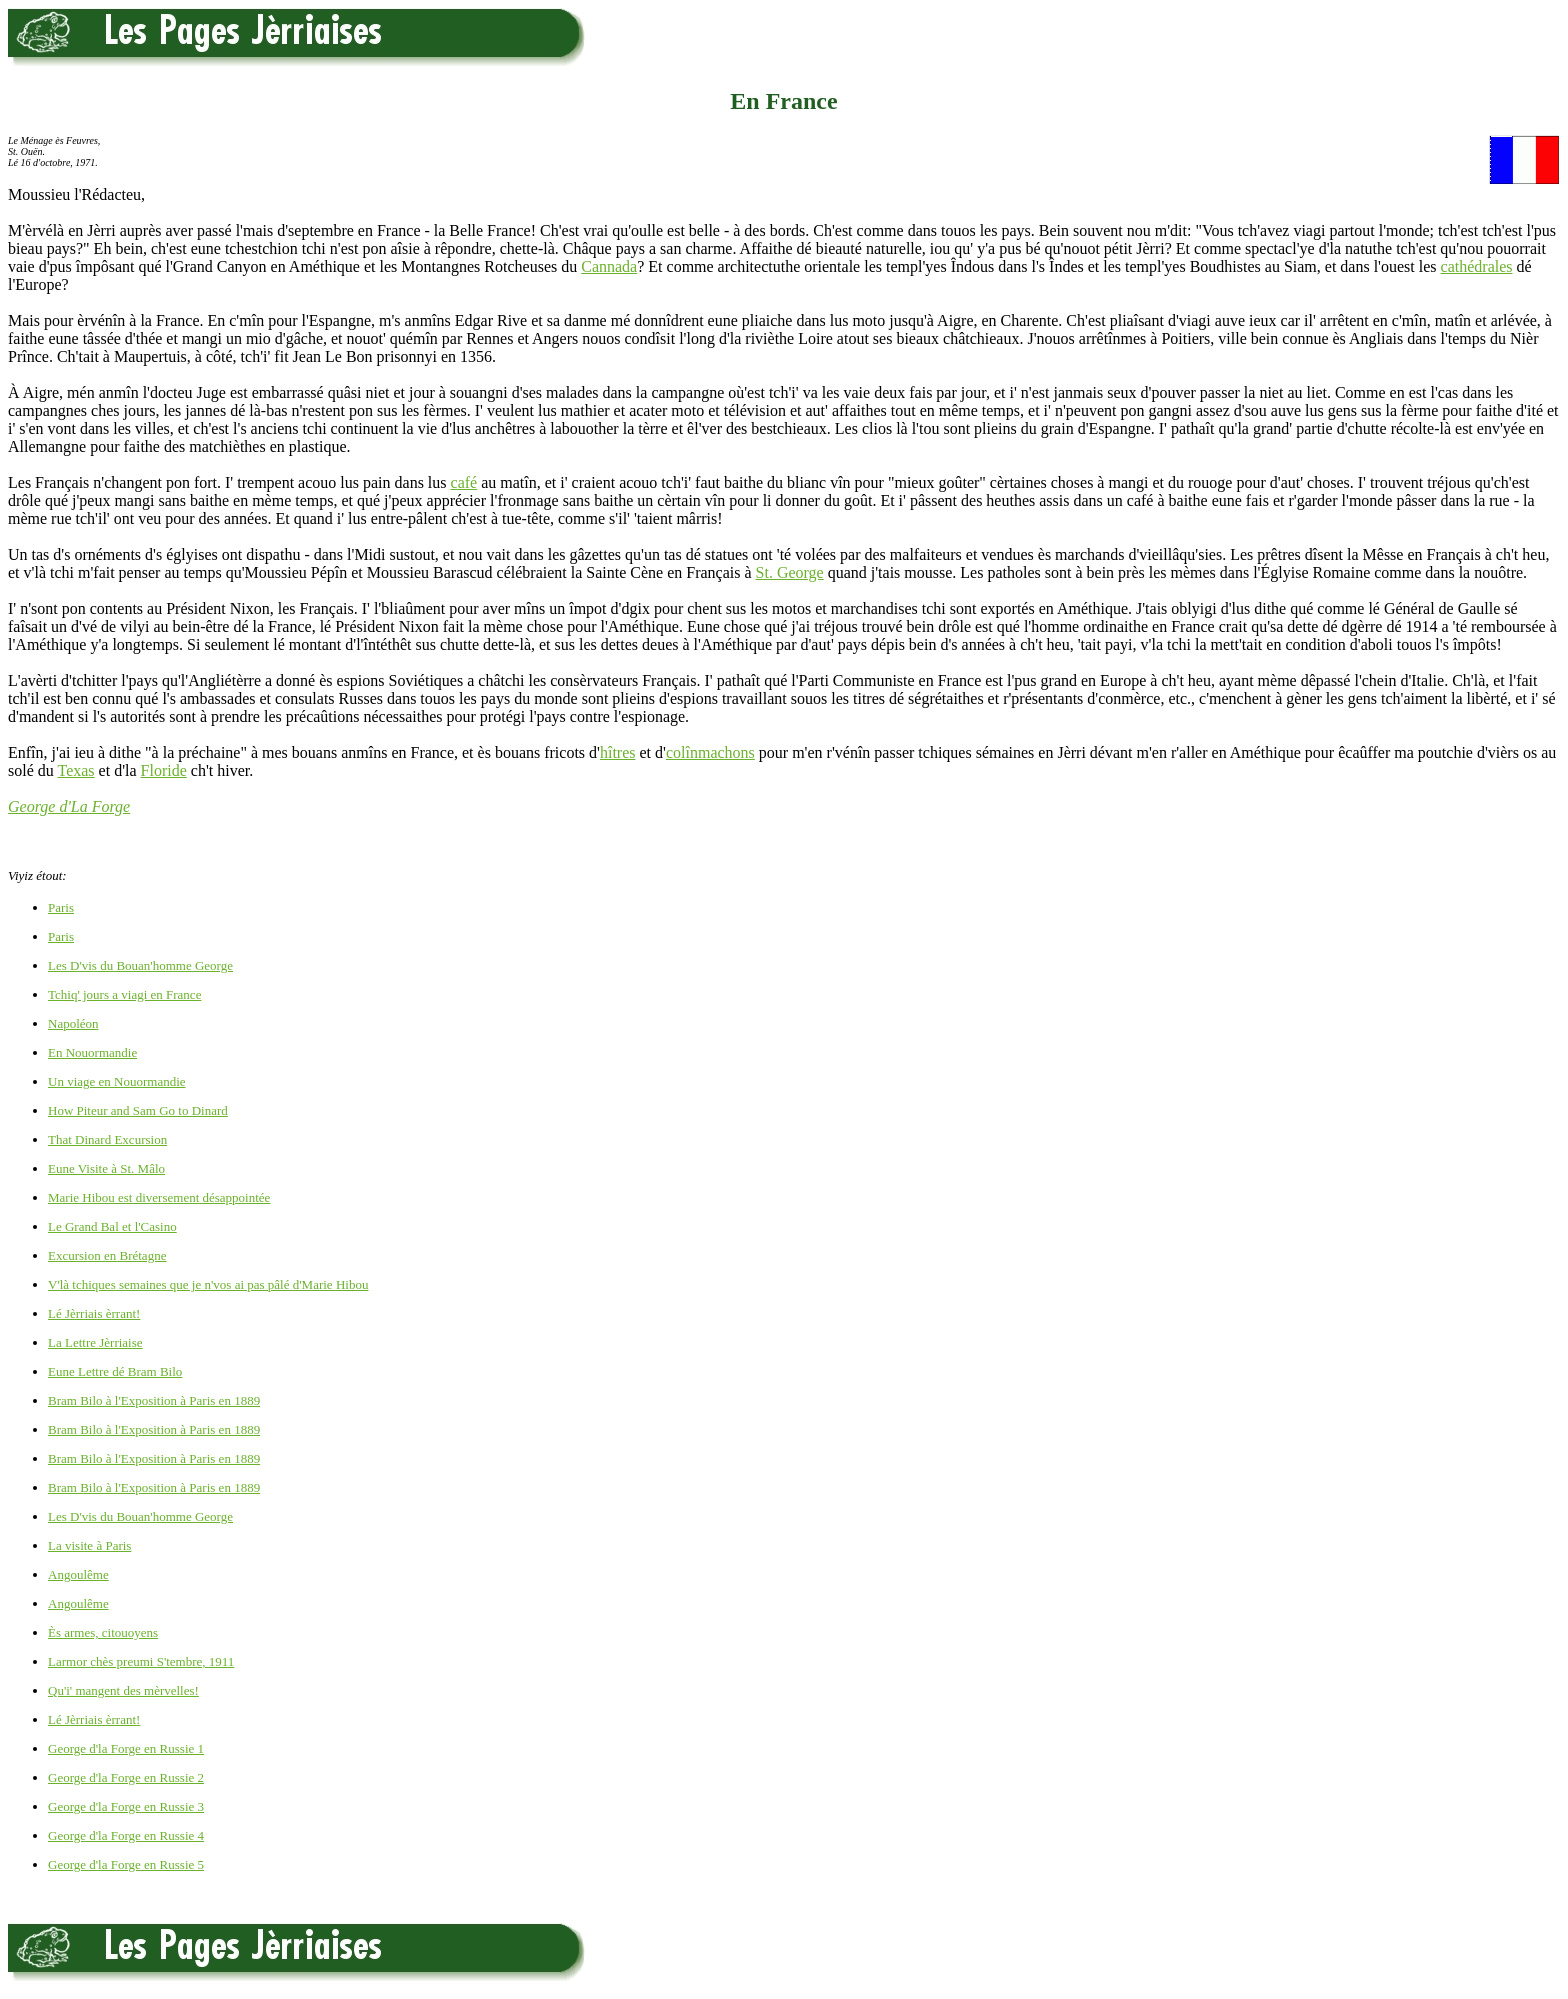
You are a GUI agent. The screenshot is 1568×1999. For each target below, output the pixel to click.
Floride (164, 770)
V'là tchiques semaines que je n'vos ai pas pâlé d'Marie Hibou (208, 1284)
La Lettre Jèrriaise (95, 1342)
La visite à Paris (89, 1545)
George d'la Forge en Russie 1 (126, 1748)
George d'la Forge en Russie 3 (126, 1806)
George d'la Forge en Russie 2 (126, 1777)
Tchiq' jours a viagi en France (124, 994)
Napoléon (73, 1023)
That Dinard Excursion (107, 1139)
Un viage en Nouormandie (117, 1081)
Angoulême (78, 1574)
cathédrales (1477, 266)
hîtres (618, 752)
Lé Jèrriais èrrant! (94, 1313)
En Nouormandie (92, 1052)
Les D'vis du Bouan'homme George (140, 965)
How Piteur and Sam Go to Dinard (138, 1110)
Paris (61, 907)
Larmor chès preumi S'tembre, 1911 (141, 1661)
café (464, 482)
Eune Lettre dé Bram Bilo (115, 1371)
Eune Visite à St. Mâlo (106, 1168)
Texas (75, 770)
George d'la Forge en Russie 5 (126, 1864)
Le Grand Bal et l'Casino (112, 1226)
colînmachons (710, 752)
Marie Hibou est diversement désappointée (159, 1197)
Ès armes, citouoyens (103, 1632)
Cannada (609, 266)
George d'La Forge (69, 806)
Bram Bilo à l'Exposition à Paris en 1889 (154, 1400)
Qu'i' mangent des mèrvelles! (123, 1690)
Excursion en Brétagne (107, 1255)
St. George (790, 572)
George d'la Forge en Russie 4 (126, 1835)
